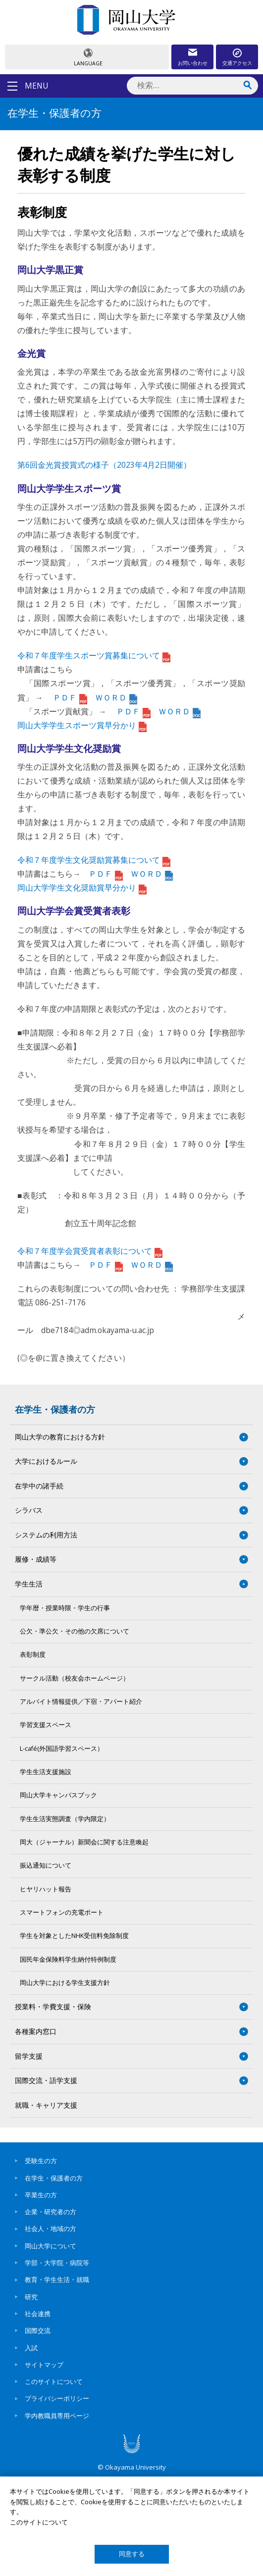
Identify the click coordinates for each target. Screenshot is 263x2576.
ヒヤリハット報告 (45, 1889)
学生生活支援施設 (45, 1772)
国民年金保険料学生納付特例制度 (68, 1959)
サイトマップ (44, 2364)
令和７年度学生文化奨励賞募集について (93, 859)
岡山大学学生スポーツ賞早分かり (82, 725)
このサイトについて (54, 2381)
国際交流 (38, 2330)
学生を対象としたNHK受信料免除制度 (74, 1936)
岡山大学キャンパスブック (58, 1795)
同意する (132, 2554)
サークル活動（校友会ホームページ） (74, 1678)
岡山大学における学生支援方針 (65, 1983)
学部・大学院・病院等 (57, 2262)
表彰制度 (33, 1654)
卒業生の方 (41, 2194)
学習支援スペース (45, 1725)
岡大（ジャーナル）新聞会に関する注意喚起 (84, 1842)
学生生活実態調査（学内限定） (65, 1819)
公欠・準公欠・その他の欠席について (74, 1631)
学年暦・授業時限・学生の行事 (65, 1608)
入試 (31, 2347)
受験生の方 (41, 2160)
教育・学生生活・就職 (57, 2279)
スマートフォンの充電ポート (62, 1912)
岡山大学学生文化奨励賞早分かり (82, 887)
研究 (31, 2296)
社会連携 (38, 2313)
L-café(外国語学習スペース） (62, 1748)
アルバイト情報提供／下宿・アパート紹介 (81, 1701)
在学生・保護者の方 (55, 1409)
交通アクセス (237, 62)
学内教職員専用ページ (57, 2415)
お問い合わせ (193, 62)
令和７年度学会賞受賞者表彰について (89, 1250)
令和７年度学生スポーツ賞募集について (93, 655)
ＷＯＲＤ (116, 697)
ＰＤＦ (70, 697)
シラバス (29, 1510)
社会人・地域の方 (50, 2228)
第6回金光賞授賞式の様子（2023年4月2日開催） (104, 464)
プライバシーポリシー (57, 2398)
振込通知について (45, 1865)
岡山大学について (50, 2245)
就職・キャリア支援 (46, 2105)
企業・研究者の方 (50, 2211)
